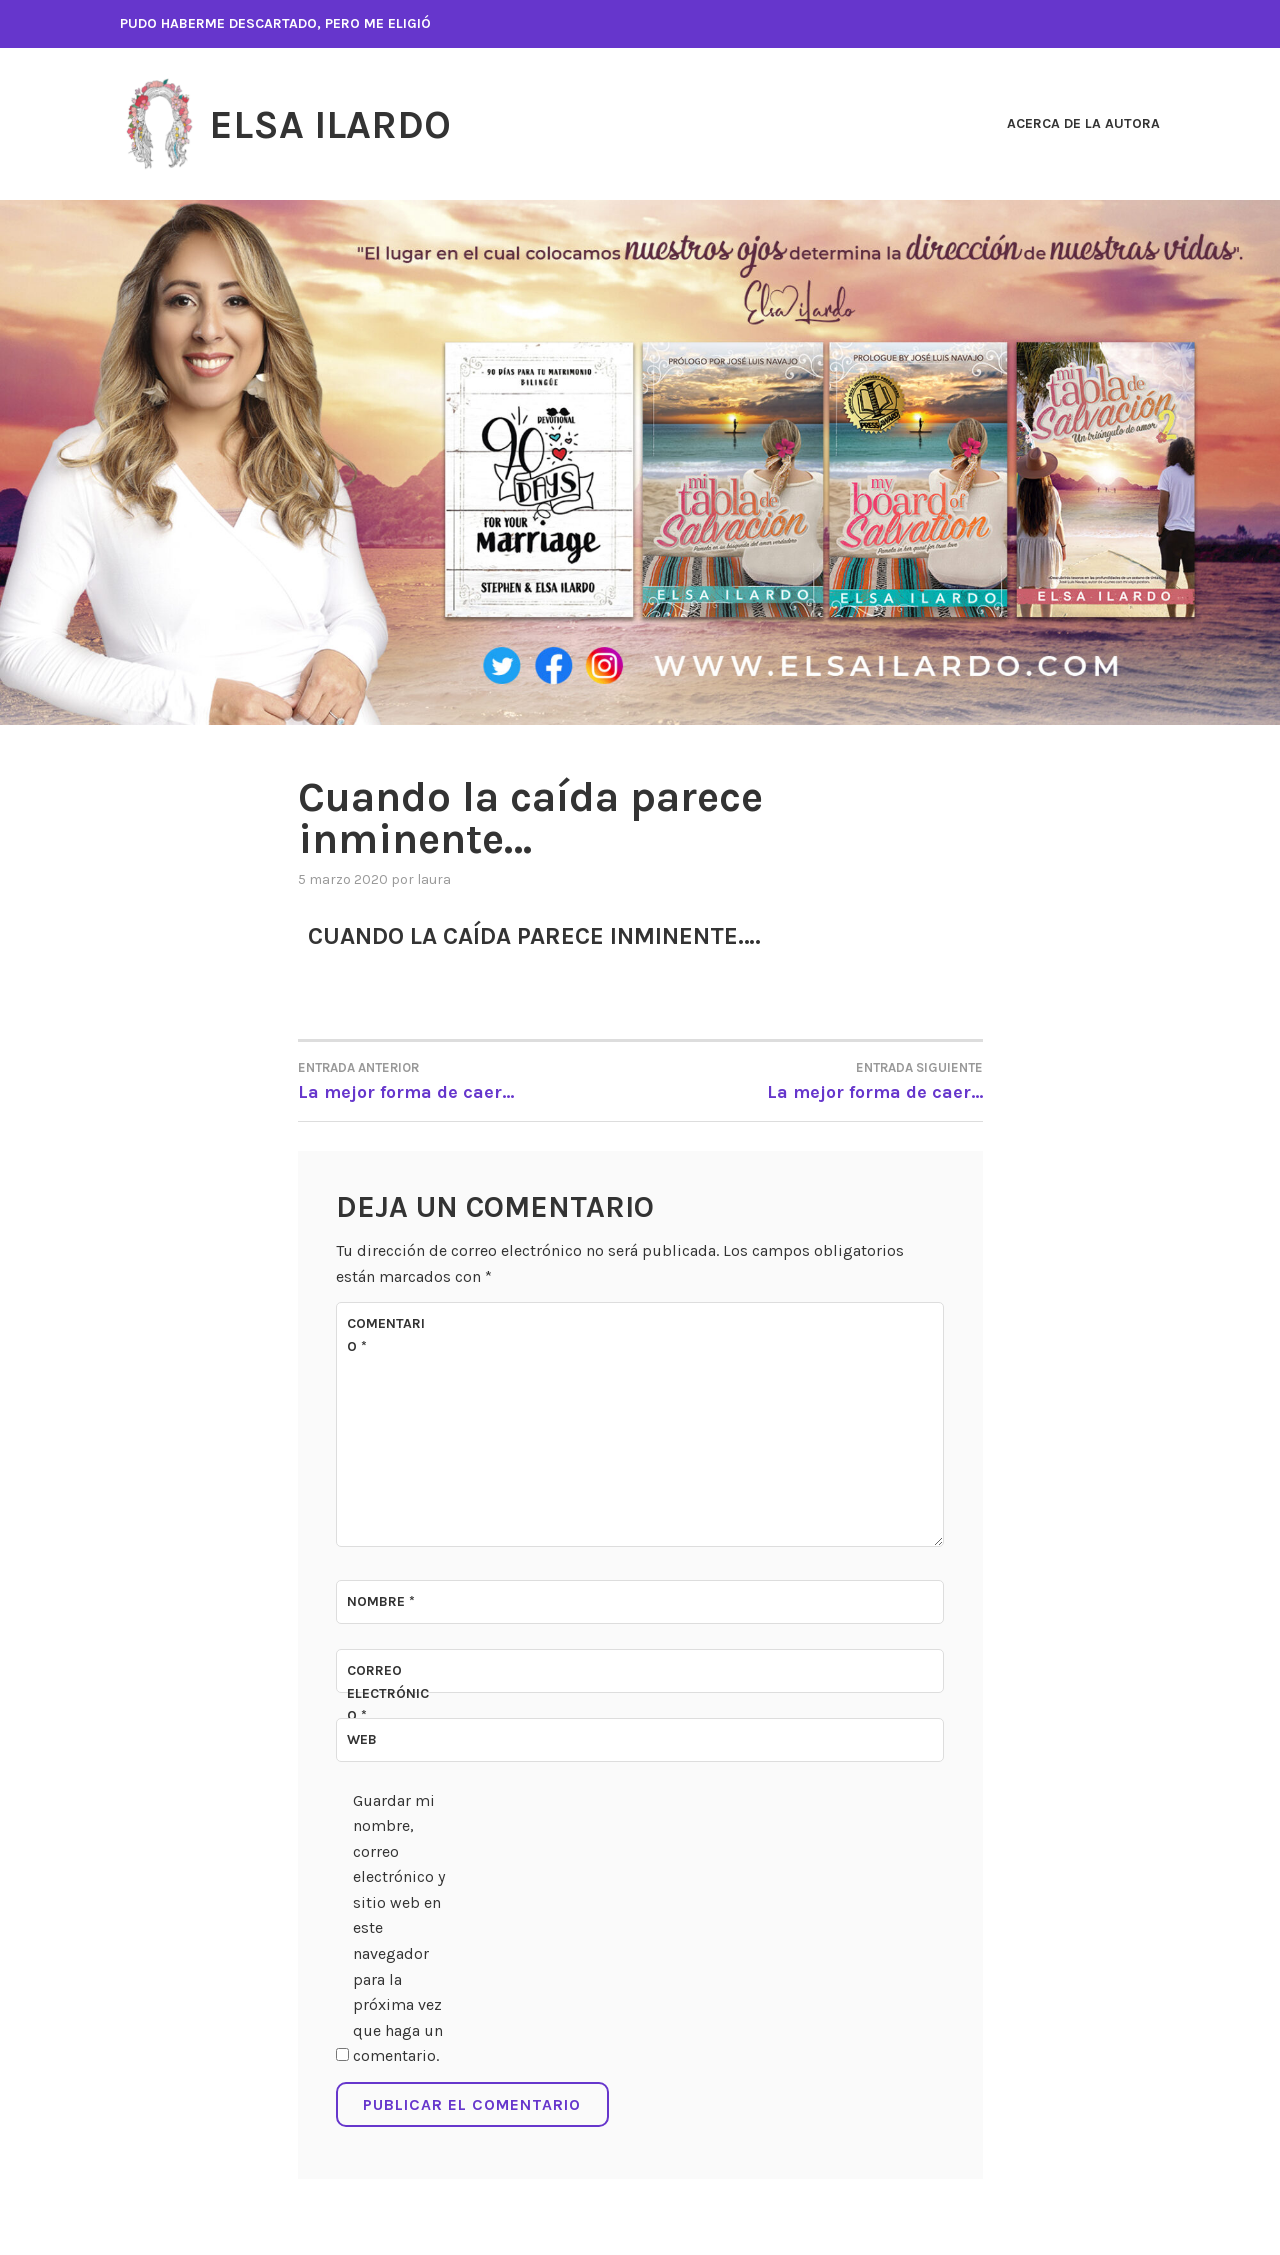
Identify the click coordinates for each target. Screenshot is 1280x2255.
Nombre (381, 1601)
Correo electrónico (388, 1693)
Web (362, 1739)
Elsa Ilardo (341, 124)
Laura (434, 879)
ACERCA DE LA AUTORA (1083, 123)
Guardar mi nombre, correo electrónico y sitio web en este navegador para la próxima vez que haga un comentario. (399, 1928)
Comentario (386, 1334)
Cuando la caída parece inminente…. (550, 935)
